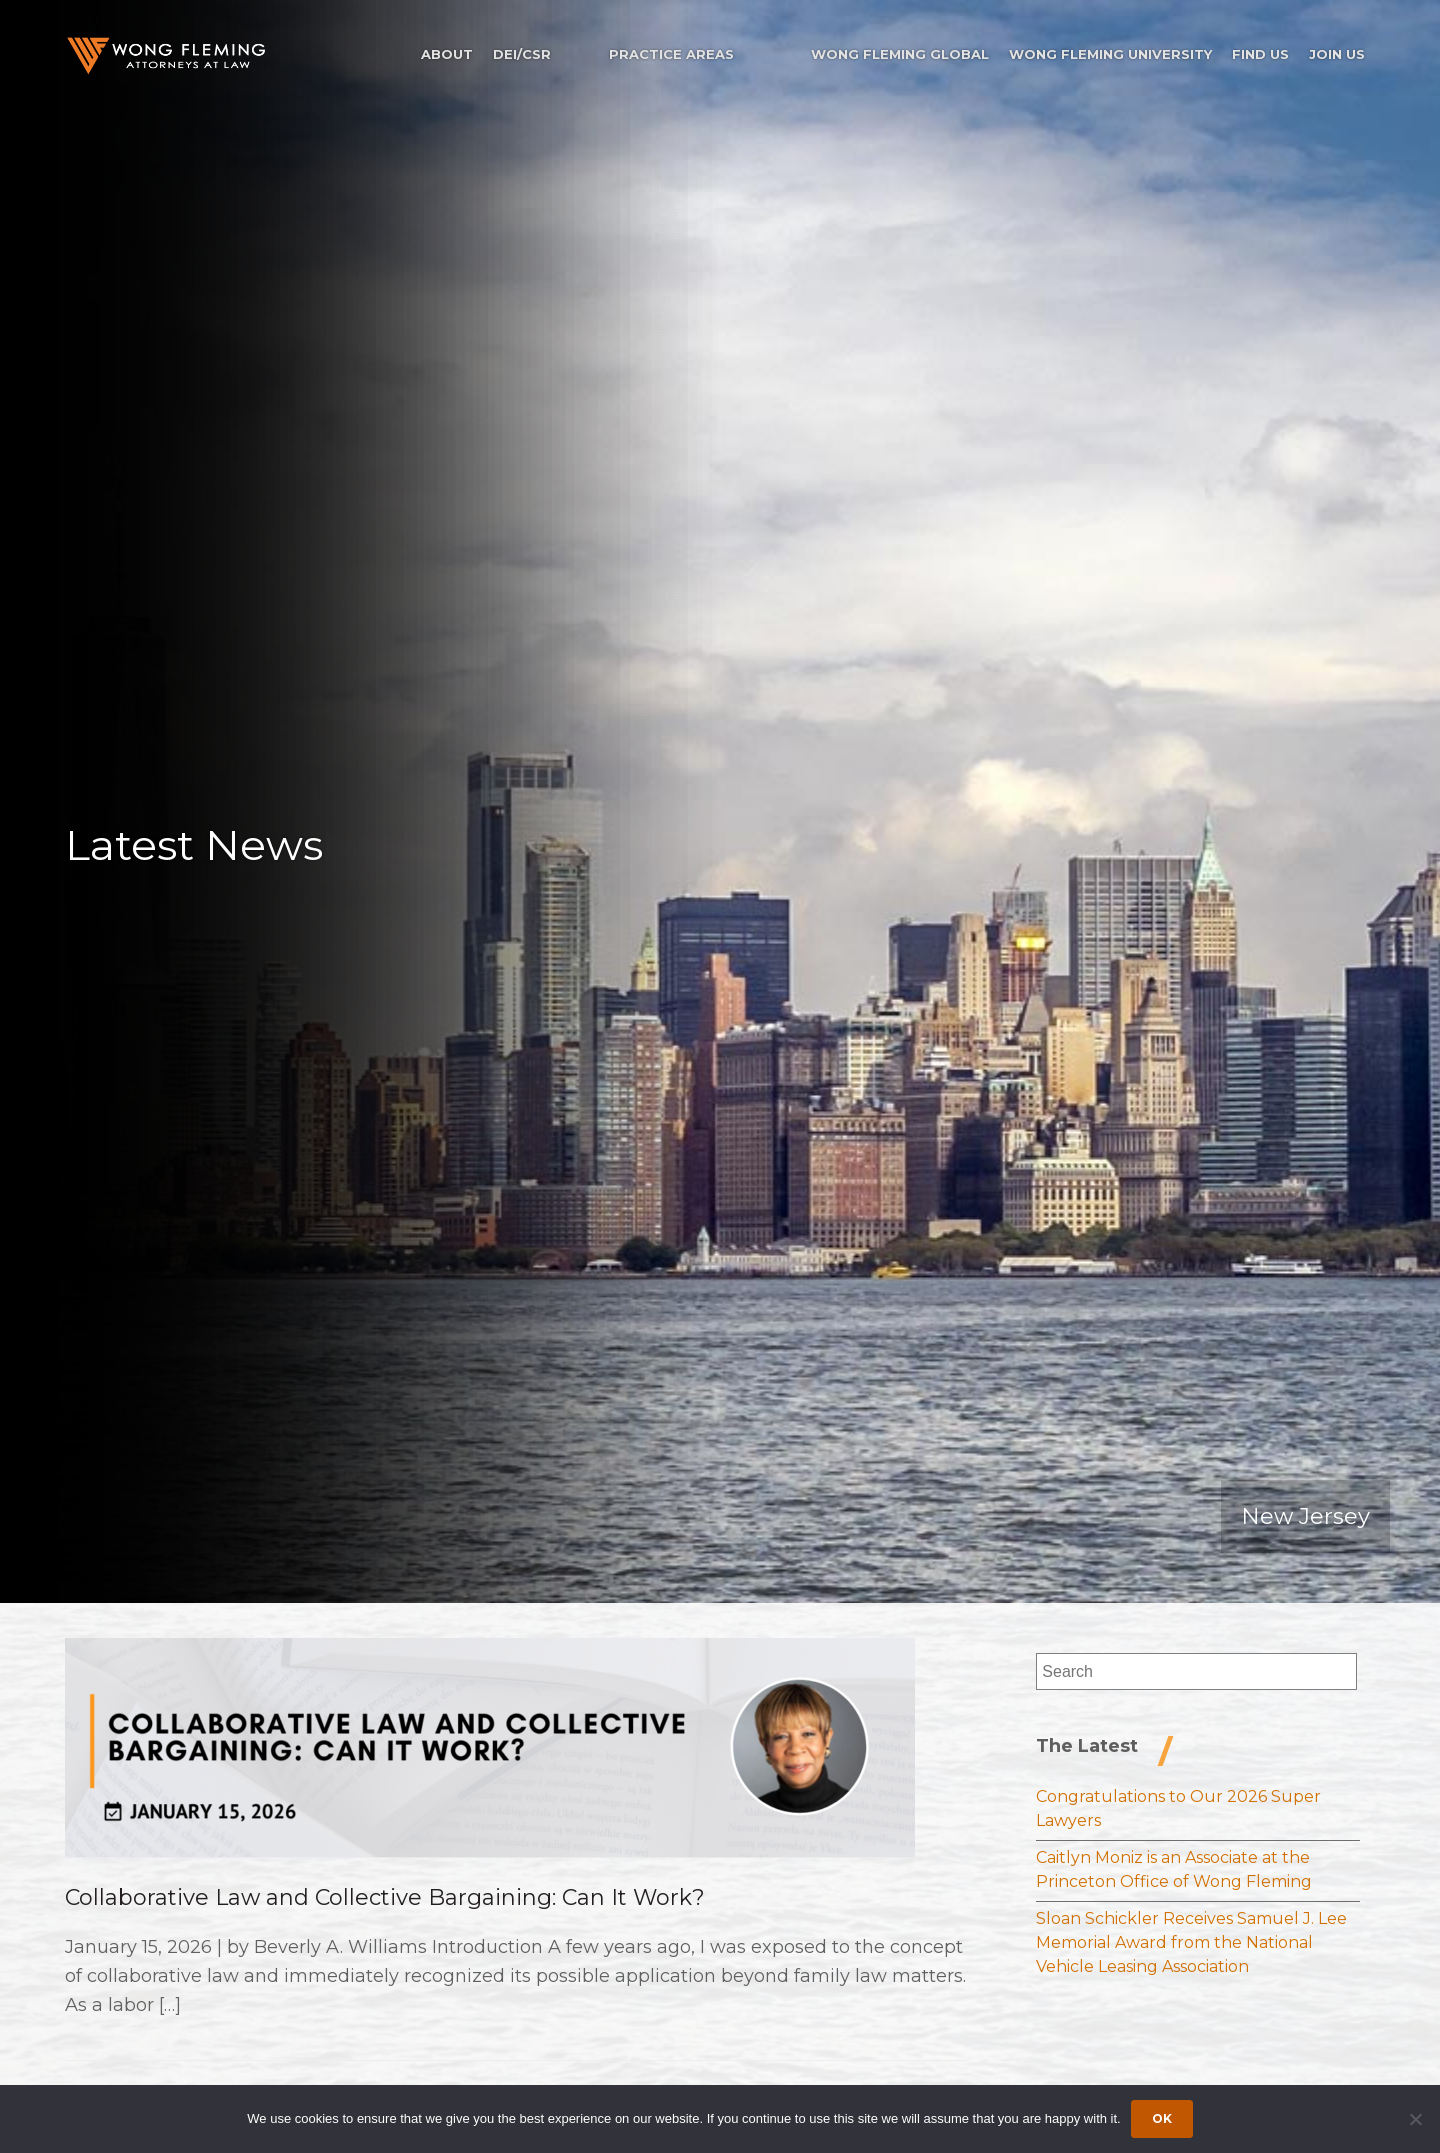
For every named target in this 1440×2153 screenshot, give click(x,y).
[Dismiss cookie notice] (1415, 2119)
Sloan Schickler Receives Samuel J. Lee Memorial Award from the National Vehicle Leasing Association (1191, 1942)
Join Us (1337, 54)
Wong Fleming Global (900, 54)
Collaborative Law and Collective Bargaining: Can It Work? (385, 1897)
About (447, 54)
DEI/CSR (522, 54)
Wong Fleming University (1110, 54)
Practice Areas (671, 54)
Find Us (1260, 54)
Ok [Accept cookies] (1162, 2118)
